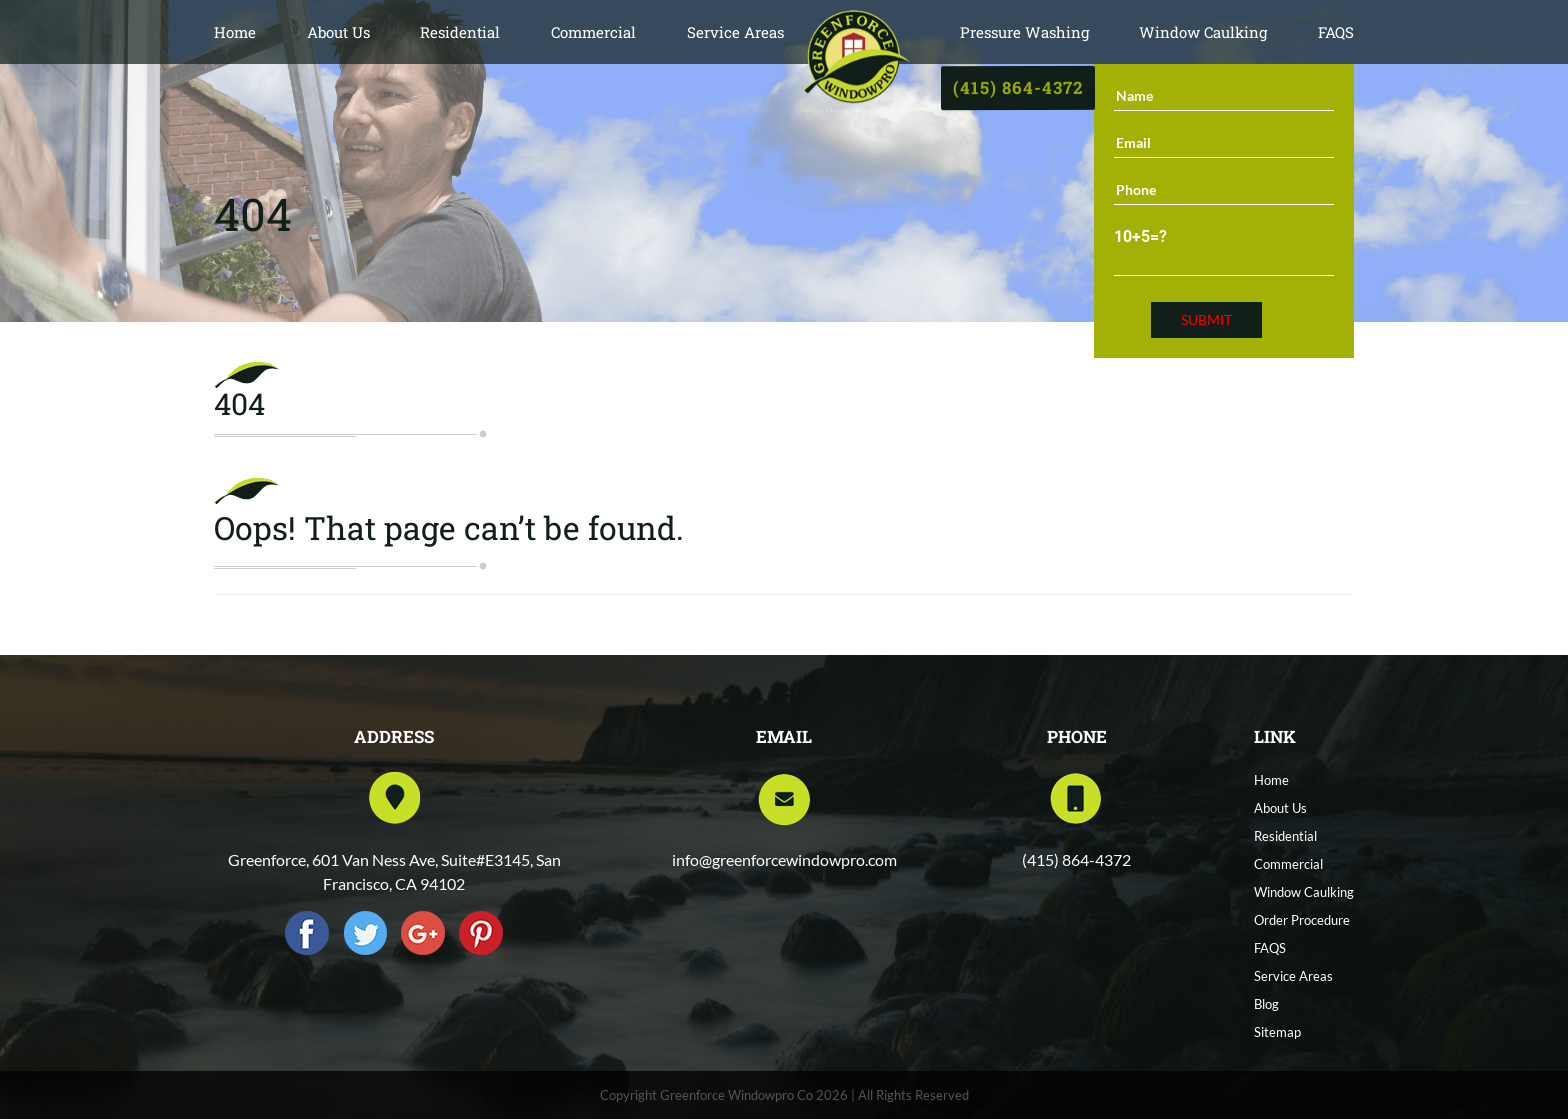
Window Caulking (1203, 32)
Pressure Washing (1024, 32)
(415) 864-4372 (1017, 86)
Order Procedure (1302, 920)
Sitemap (1277, 1032)
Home (235, 32)
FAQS (1336, 32)
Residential (460, 32)
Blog (1266, 1004)
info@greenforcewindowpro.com (784, 859)
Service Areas (735, 32)
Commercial (593, 32)
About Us (338, 32)
